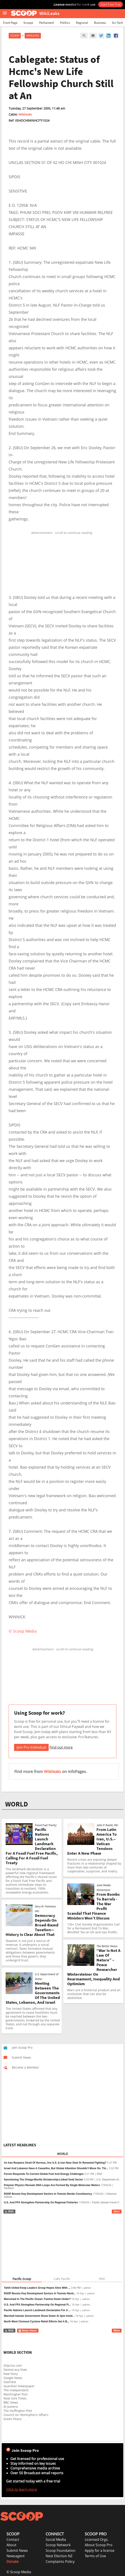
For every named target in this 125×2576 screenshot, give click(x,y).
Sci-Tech (117, 23)
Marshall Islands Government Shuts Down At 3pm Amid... (39, 2315)
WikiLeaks (32, 35)
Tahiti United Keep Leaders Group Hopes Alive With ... (37, 2287)
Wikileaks (25, 114)
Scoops (28, 23)
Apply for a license (99, 2550)
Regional (82, 23)
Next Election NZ (59, 2556)
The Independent (16, 2390)
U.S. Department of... (108, 2179)
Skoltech (9, 2188)
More (117, 2211)
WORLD (16, 1804)
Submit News (17, 2550)
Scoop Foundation (60, 2550)
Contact (12, 2539)
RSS (9, 2211)
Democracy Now (15, 2370)
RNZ (99, 2173)
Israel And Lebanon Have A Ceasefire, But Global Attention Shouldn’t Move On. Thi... (56, 2168)
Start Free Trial (110, 4)
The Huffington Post (17, 2411)
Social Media (56, 2539)
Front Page (10, 23)
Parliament (46, 23)
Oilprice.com (12, 2365)
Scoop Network (58, 2545)
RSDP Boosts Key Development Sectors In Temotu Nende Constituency (48, 2193)
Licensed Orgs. (97, 2539)
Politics (65, 23)
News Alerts (27, 2330)
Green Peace (12, 2419)
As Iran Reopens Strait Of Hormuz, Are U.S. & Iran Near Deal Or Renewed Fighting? (55, 2162)
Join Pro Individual (31, 1747)
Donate (12, 2561)
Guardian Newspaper (19, 2386)
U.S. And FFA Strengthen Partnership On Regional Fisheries (41, 2202)
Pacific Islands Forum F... (106, 2202)
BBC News (10, 2402)
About (11, 2545)
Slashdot (9, 2382)
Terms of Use (95, 2556)
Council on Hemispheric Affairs (25, 2415)
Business (100, 23)
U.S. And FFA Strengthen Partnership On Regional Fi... (37, 2304)
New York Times (15, 2398)
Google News (12, 2378)
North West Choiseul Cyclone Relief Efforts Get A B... (36, 2321)
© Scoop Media (18, 2572)
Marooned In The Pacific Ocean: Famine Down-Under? (37, 2299)
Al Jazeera (10, 2406)
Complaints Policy (60, 2561)
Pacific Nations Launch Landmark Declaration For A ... (37, 2310)
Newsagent (15, 2556)
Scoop (14, 35)
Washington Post (15, 2394)
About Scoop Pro (98, 2545)
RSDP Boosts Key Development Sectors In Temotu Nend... (40, 2293)
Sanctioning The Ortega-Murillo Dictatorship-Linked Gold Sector (43, 2179)
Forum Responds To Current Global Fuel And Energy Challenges (44, 2173)
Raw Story (10, 2374)
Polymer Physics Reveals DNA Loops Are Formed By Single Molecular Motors (52, 2185)
